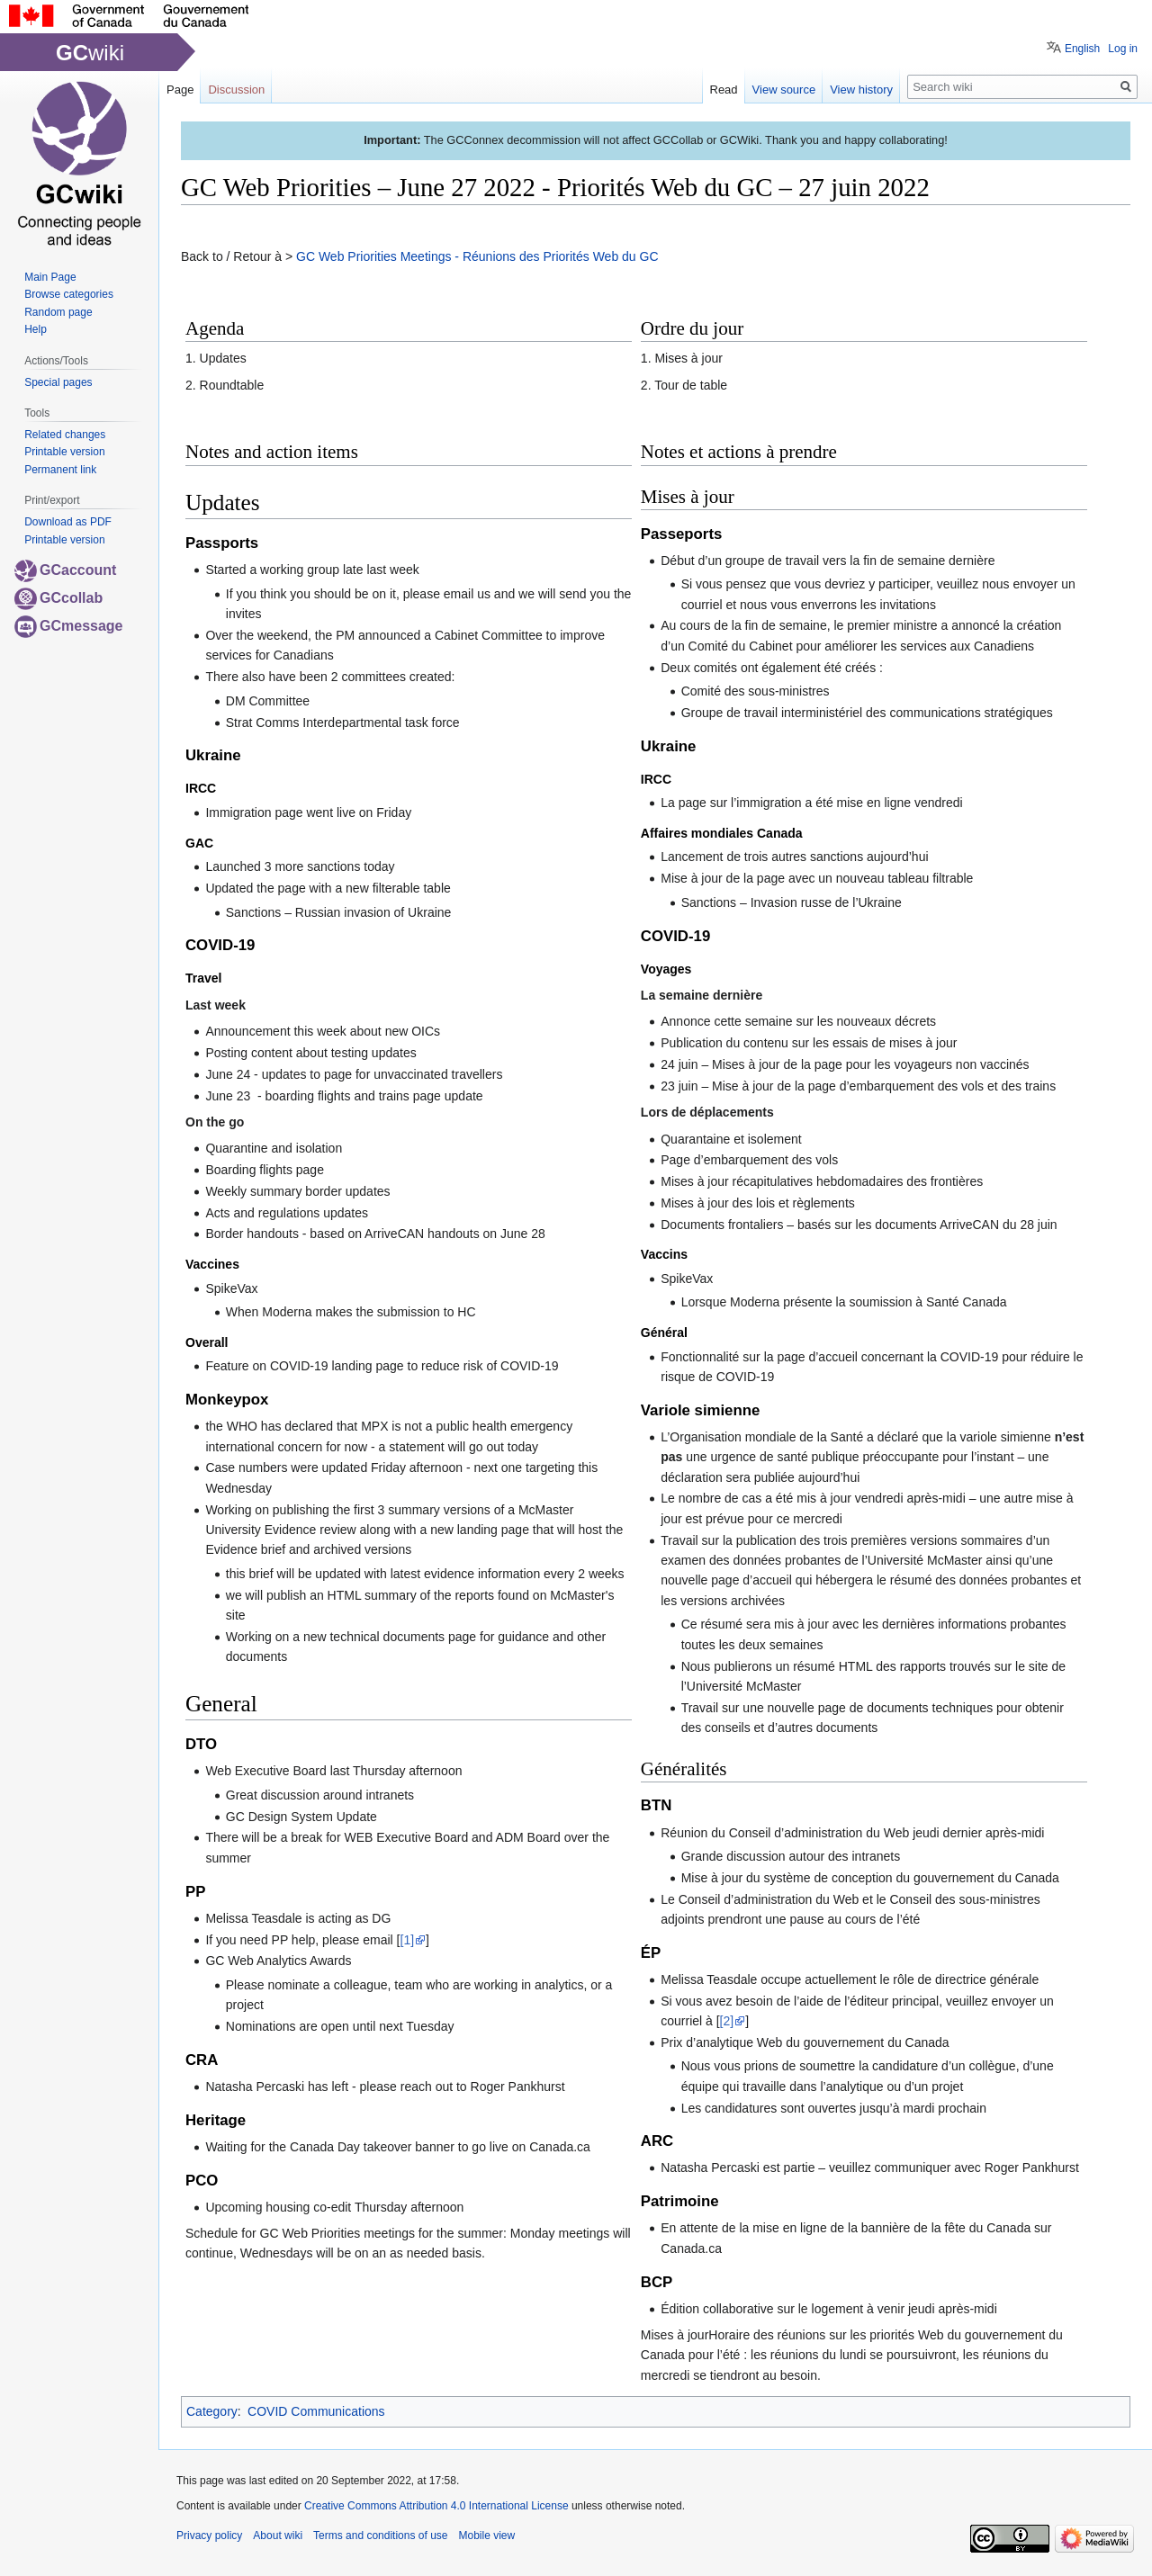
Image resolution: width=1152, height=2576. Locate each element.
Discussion (236, 89)
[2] (727, 2021)
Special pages (58, 382)
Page (180, 89)
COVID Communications (316, 2411)
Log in (1123, 48)
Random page (58, 312)
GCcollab (58, 598)
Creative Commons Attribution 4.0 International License (436, 2506)
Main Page (50, 277)
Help (35, 329)
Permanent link (60, 469)
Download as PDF (68, 522)
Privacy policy (209, 2535)
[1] (407, 1940)
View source (784, 89)
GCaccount (65, 570)
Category (212, 2411)
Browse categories (68, 294)
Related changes (64, 434)
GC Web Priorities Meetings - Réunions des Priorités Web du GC (477, 256)
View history (861, 89)
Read (724, 89)
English (1082, 48)
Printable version (64, 451)
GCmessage (68, 625)
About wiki (277, 2535)
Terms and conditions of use (380, 2535)
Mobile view (486, 2535)
